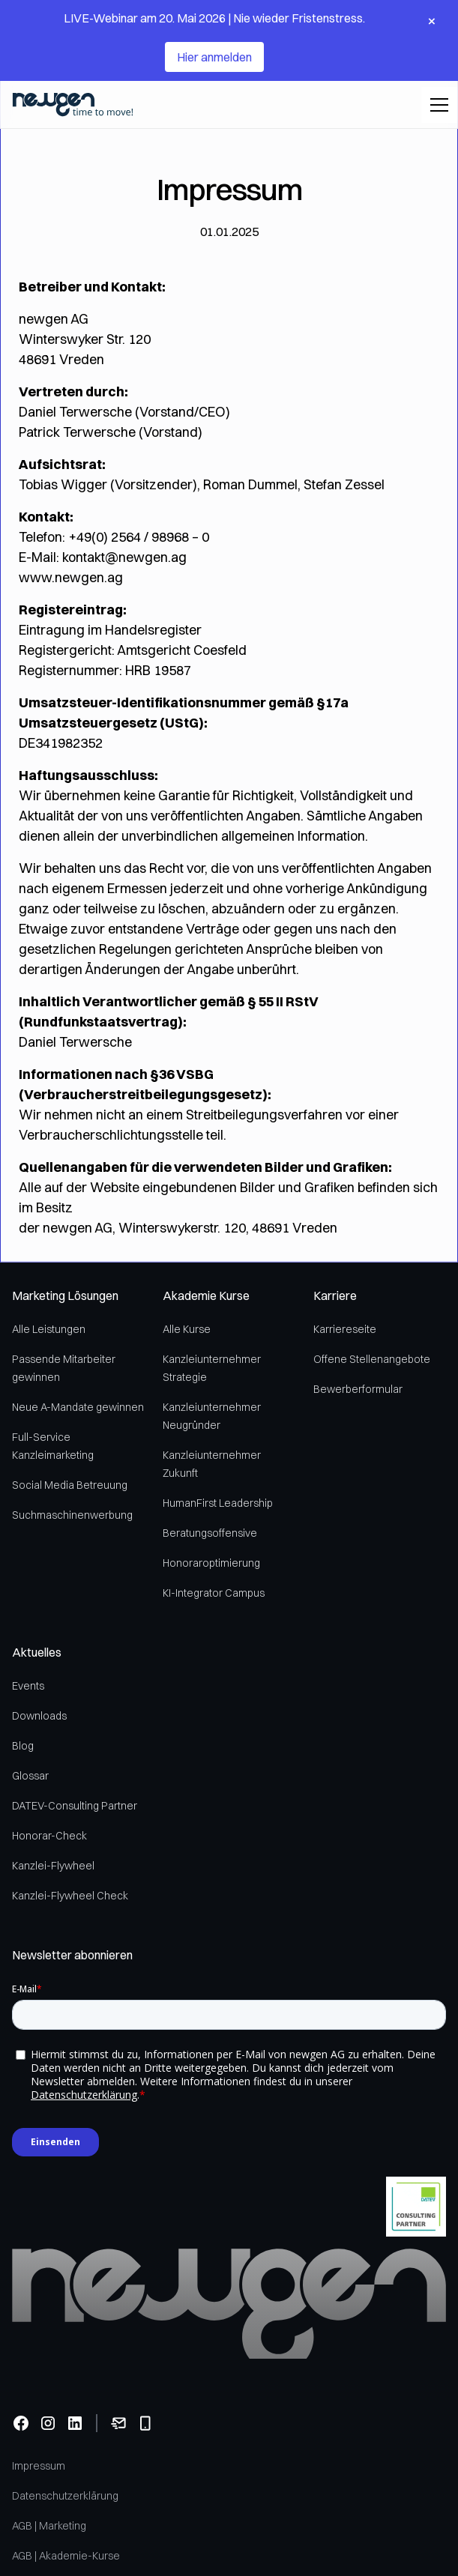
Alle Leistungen (48, 1329)
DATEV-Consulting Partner (74, 1805)
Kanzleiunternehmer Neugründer (212, 1416)
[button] (436, 105)
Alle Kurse (187, 1329)
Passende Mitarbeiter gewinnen (63, 1368)
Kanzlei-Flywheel (53, 1865)
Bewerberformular (358, 1389)
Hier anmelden (214, 56)
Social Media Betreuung (69, 1485)
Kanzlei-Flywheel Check (70, 1895)
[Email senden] (118, 2423)
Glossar (30, 1776)
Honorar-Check (49, 1835)
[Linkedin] (75, 2423)
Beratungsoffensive (210, 1533)
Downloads (39, 1716)
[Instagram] (48, 2423)
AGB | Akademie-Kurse (66, 2556)
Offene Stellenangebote (371, 1359)
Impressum (38, 2466)
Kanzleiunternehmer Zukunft (212, 1464)
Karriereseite (344, 1329)
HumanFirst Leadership (218, 1503)
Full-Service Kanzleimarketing (53, 1446)
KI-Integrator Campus (214, 1593)
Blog (23, 1746)
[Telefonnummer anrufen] (145, 2423)
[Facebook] (21, 2423)
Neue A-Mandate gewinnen (78, 1407)
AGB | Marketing (49, 2526)
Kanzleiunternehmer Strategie (212, 1368)
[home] (73, 104)
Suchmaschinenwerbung (72, 1515)
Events (28, 1686)
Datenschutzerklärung (65, 2496)
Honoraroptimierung (211, 1563)
